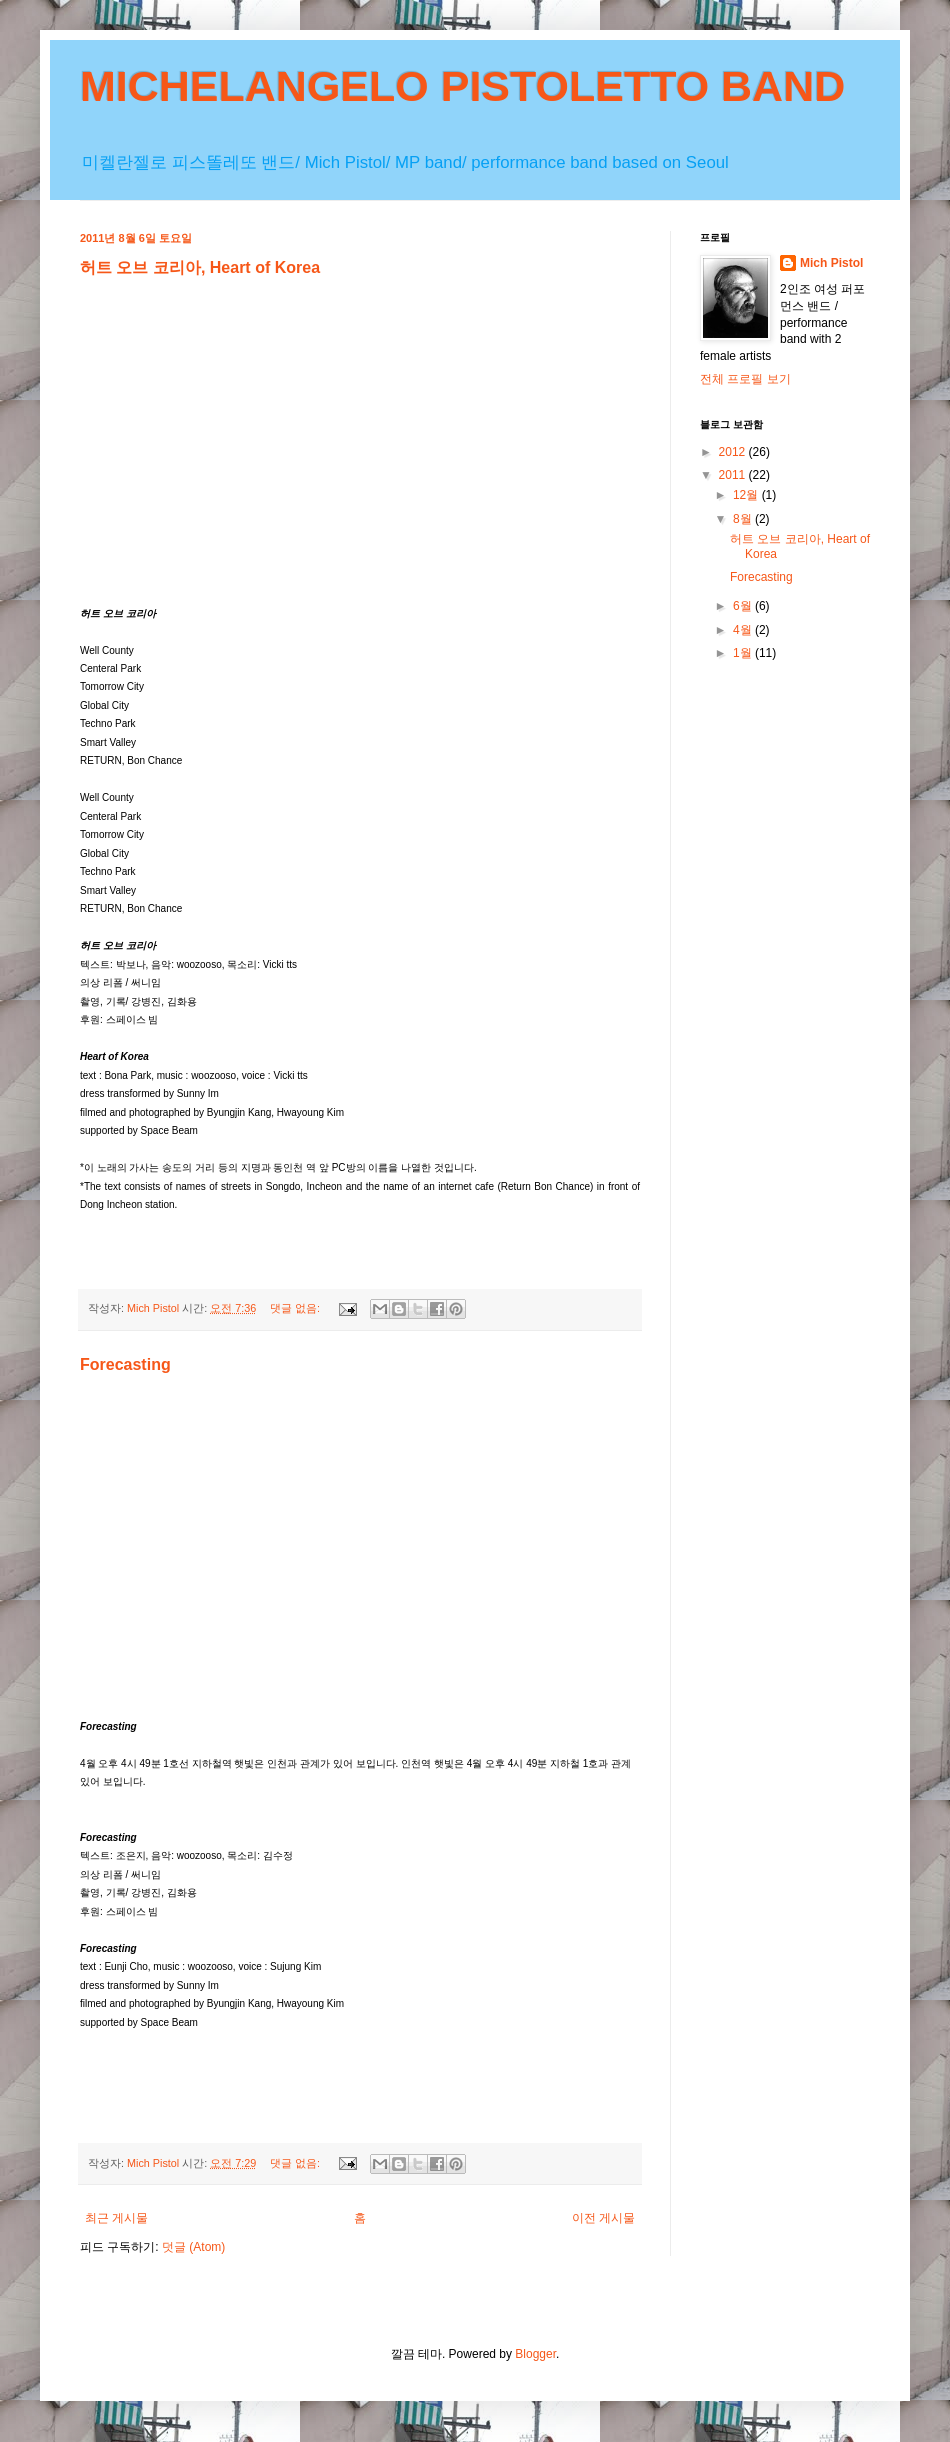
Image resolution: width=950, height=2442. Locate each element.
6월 (744, 606)
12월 (747, 495)
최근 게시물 (116, 2218)
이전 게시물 (603, 2218)
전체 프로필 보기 (745, 379)
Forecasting (125, 1364)
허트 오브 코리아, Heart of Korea (200, 267)
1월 (744, 653)
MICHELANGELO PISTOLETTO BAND (462, 86)
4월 (744, 630)
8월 (744, 519)
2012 (734, 452)
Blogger (535, 2354)
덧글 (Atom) (193, 2247)
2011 (734, 475)
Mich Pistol (831, 263)
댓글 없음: (296, 1308)
